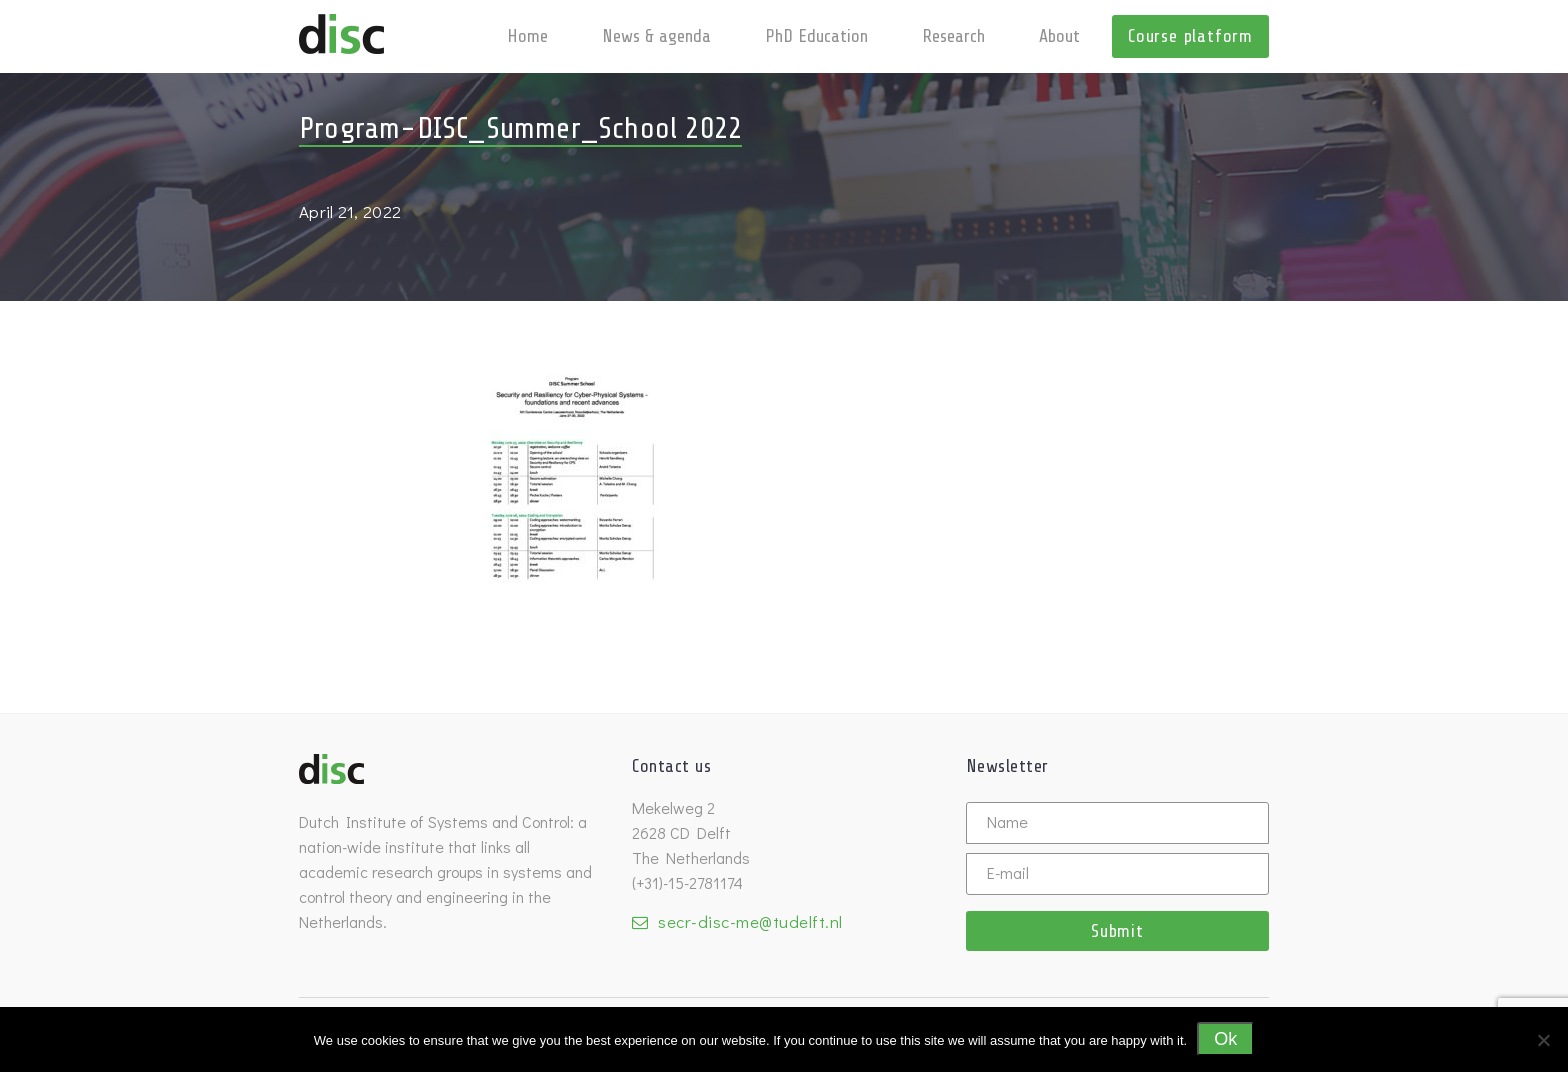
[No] (1543, 1040)
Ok (1225, 1039)
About (1059, 36)
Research (953, 36)
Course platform (1190, 36)
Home (527, 36)
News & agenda (656, 36)
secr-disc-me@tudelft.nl (750, 921)
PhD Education (816, 36)
